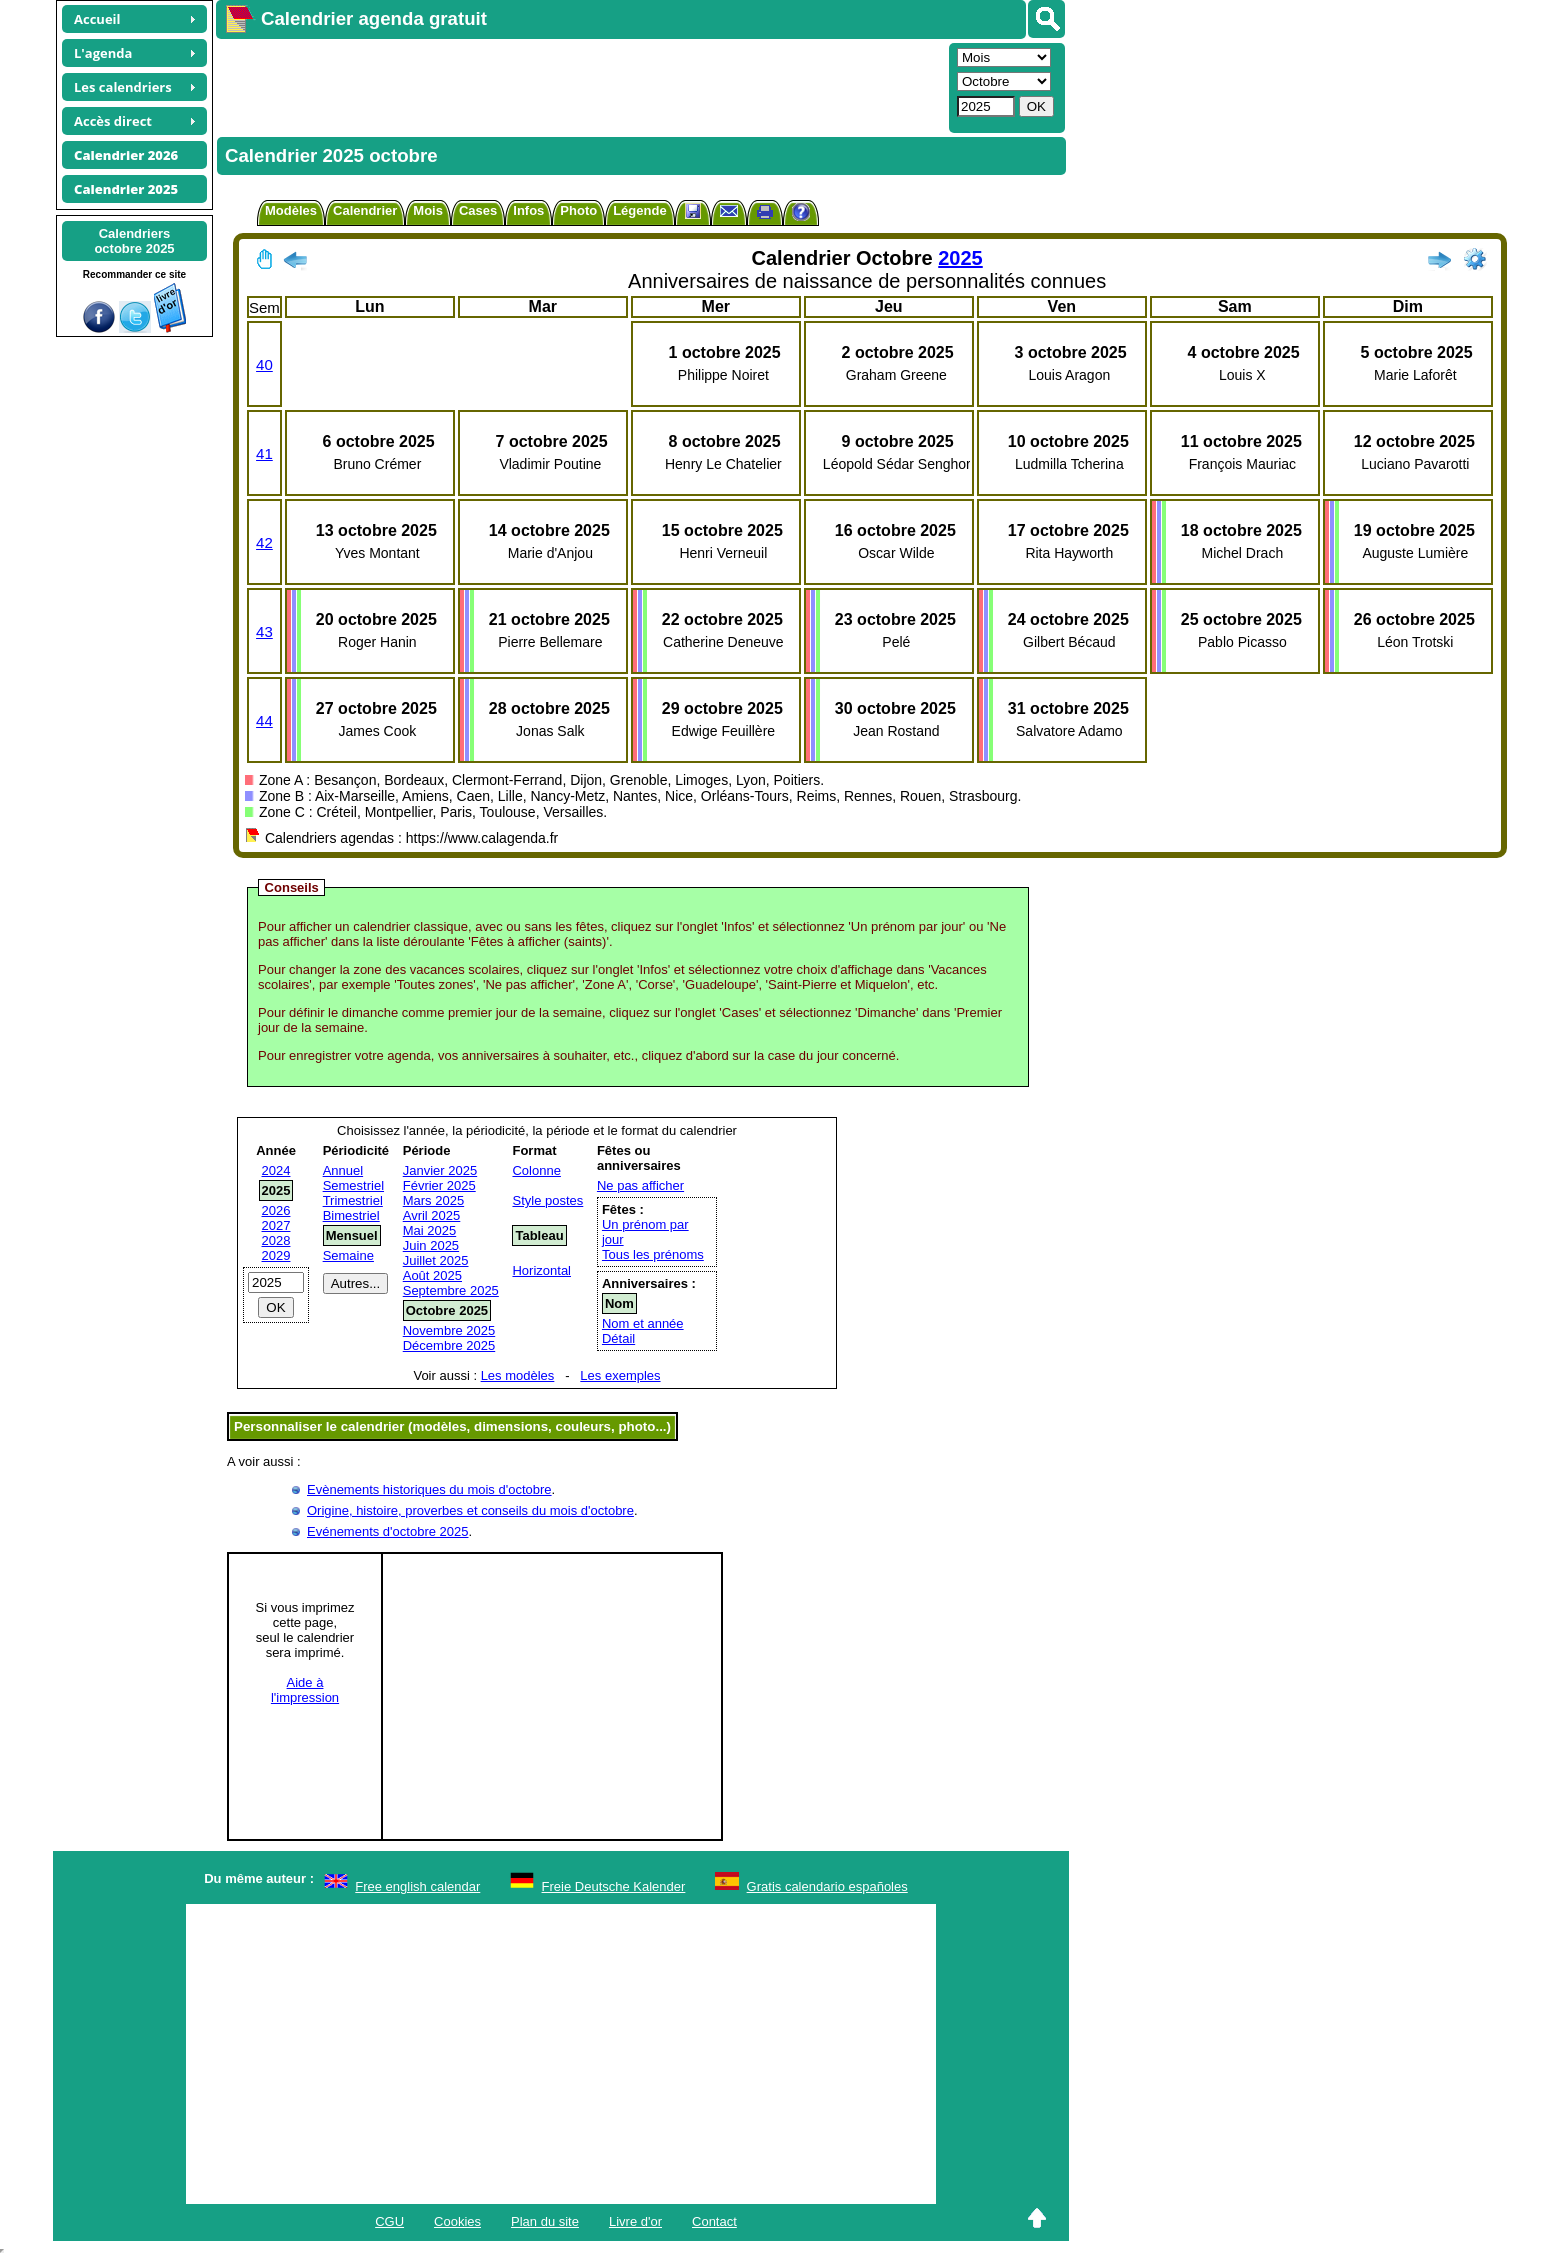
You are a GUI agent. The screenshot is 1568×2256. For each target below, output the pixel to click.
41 (264, 453)
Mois (428, 210)
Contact (714, 2221)
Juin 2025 (431, 1245)
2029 (276, 1255)
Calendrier (365, 210)
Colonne (536, 1170)
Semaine (348, 1255)
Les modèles (518, 1375)
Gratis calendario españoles (827, 1886)
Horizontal (541, 1270)
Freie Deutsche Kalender (614, 1886)
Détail (618, 1338)
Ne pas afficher (640, 1185)
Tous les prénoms (653, 1254)
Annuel (343, 1170)
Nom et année (643, 1323)
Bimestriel (351, 1215)
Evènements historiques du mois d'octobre (429, 1489)
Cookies (457, 2221)
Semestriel (353, 1185)
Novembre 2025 (449, 1330)
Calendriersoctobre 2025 (134, 241)
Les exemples (620, 1375)
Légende (639, 210)
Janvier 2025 (440, 1170)
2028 (276, 1240)
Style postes (547, 1200)
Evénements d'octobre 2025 (387, 1531)
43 (264, 631)
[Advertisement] (580, 86)
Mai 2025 (429, 1230)
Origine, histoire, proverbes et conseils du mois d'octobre (470, 1510)
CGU (389, 2221)
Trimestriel (353, 1200)
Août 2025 (432, 1275)
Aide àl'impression (305, 1690)
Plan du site (545, 2221)
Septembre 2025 (451, 1290)
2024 (276, 1170)
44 (264, 720)
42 (264, 542)
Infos (528, 210)
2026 (276, 1210)
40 (264, 364)
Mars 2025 (433, 1200)
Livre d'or (635, 2221)
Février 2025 (439, 1185)
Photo (578, 210)
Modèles (291, 210)
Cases (478, 210)
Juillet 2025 (436, 1260)
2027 (276, 1225)
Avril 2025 (432, 1215)
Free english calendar (417, 1886)
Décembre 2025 (449, 1345)
